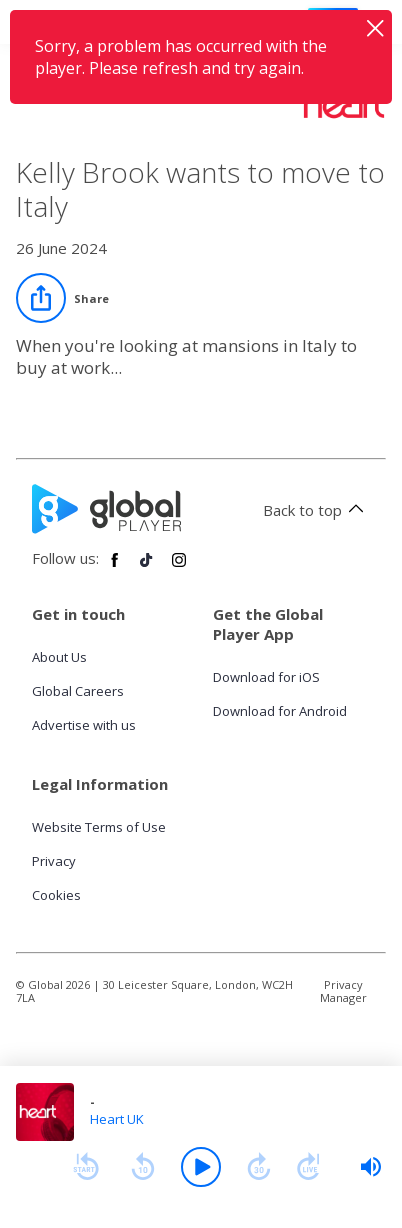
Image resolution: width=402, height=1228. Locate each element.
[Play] (201, 1167)
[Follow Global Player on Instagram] (179, 568)
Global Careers (78, 691)
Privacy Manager (343, 991)
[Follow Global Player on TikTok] (147, 568)
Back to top (316, 510)
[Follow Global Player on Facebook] (115, 568)
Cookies (56, 895)
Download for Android (280, 711)
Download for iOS (266, 677)
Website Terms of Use (99, 827)
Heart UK (117, 1119)
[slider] (371, 1167)
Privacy (54, 861)
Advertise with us (84, 725)
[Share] (62, 298)
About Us (59, 657)
